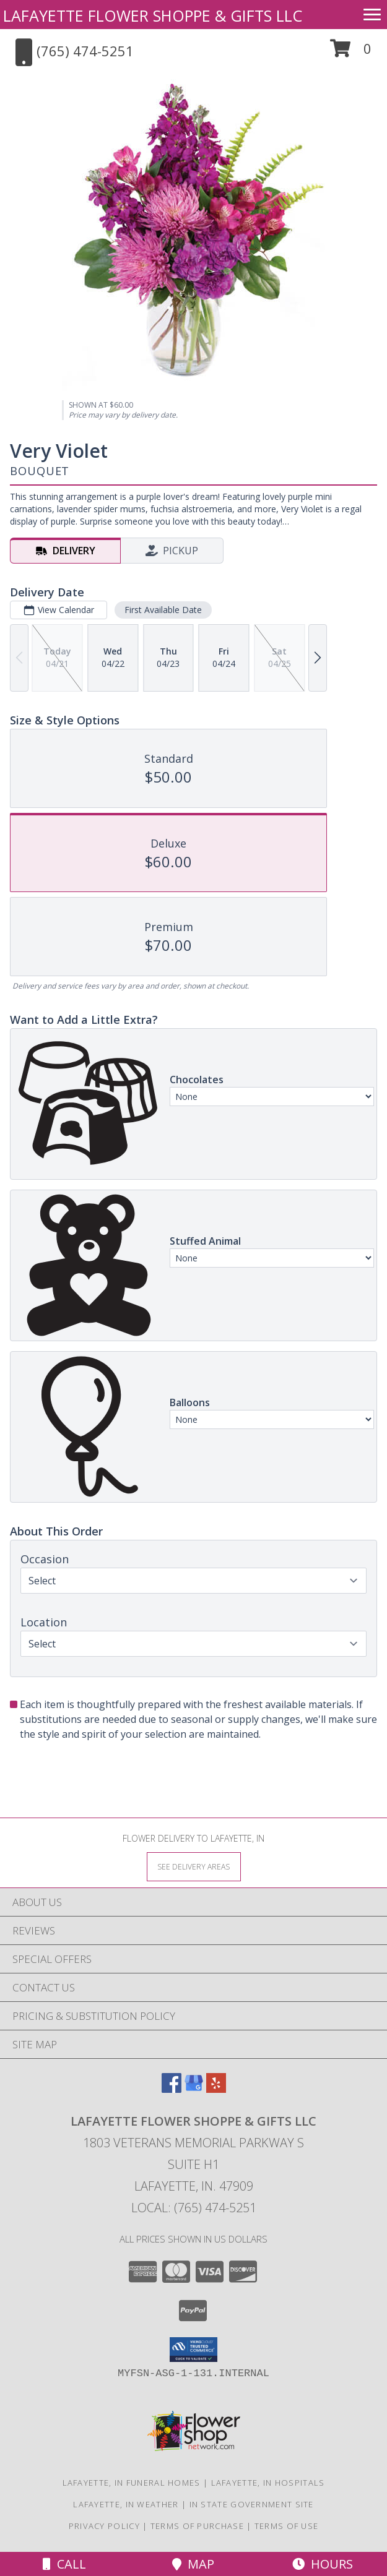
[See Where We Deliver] (194, 1866)
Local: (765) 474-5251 (193, 2207)
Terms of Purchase (197, 2525)
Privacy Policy (104, 2525)
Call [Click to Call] (64, 2564)
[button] (351, 53)
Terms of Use (286, 2525)
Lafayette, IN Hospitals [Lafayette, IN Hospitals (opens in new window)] (268, 2482)
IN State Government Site (251, 2504)
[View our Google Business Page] (194, 2089)
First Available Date (163, 610)
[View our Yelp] (216, 2089)
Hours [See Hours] (322, 2564)
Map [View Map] (193, 2564)
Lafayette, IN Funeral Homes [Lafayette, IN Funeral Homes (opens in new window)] (132, 2482)
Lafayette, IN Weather (125, 2504)
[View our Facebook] (171, 2089)
